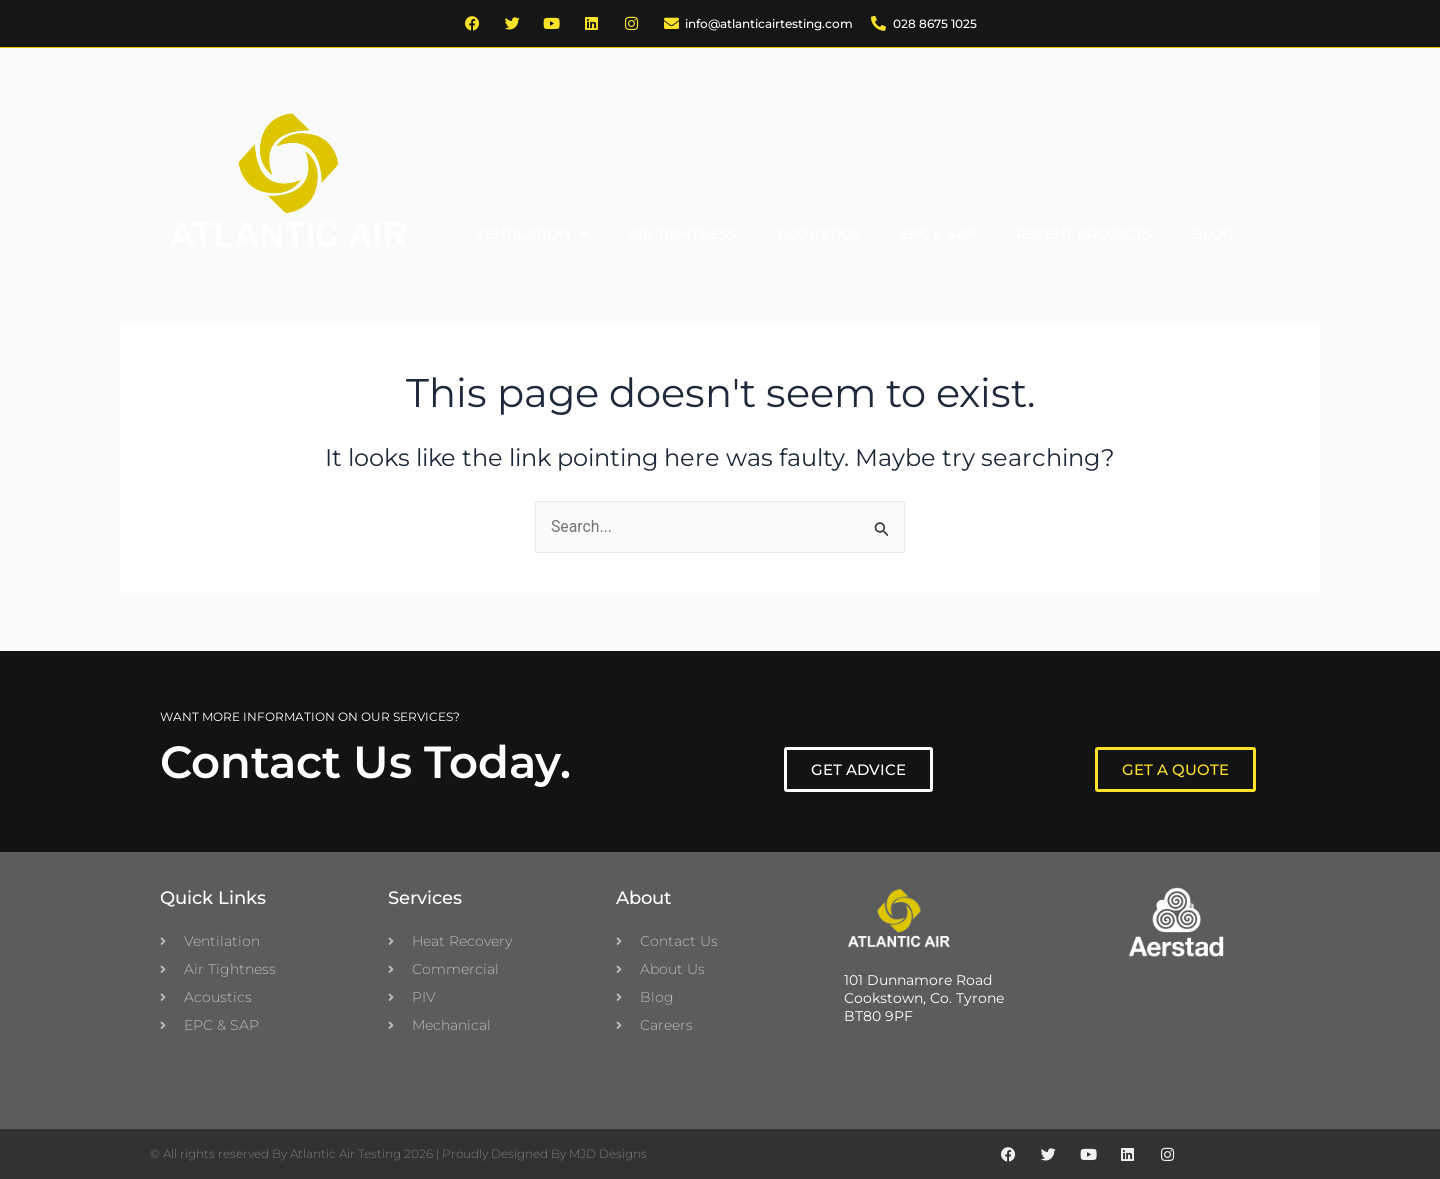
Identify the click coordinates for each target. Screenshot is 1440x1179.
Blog (1213, 234)
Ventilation (532, 234)
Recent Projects (1084, 234)
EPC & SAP (938, 234)
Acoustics (818, 234)
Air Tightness (683, 234)
